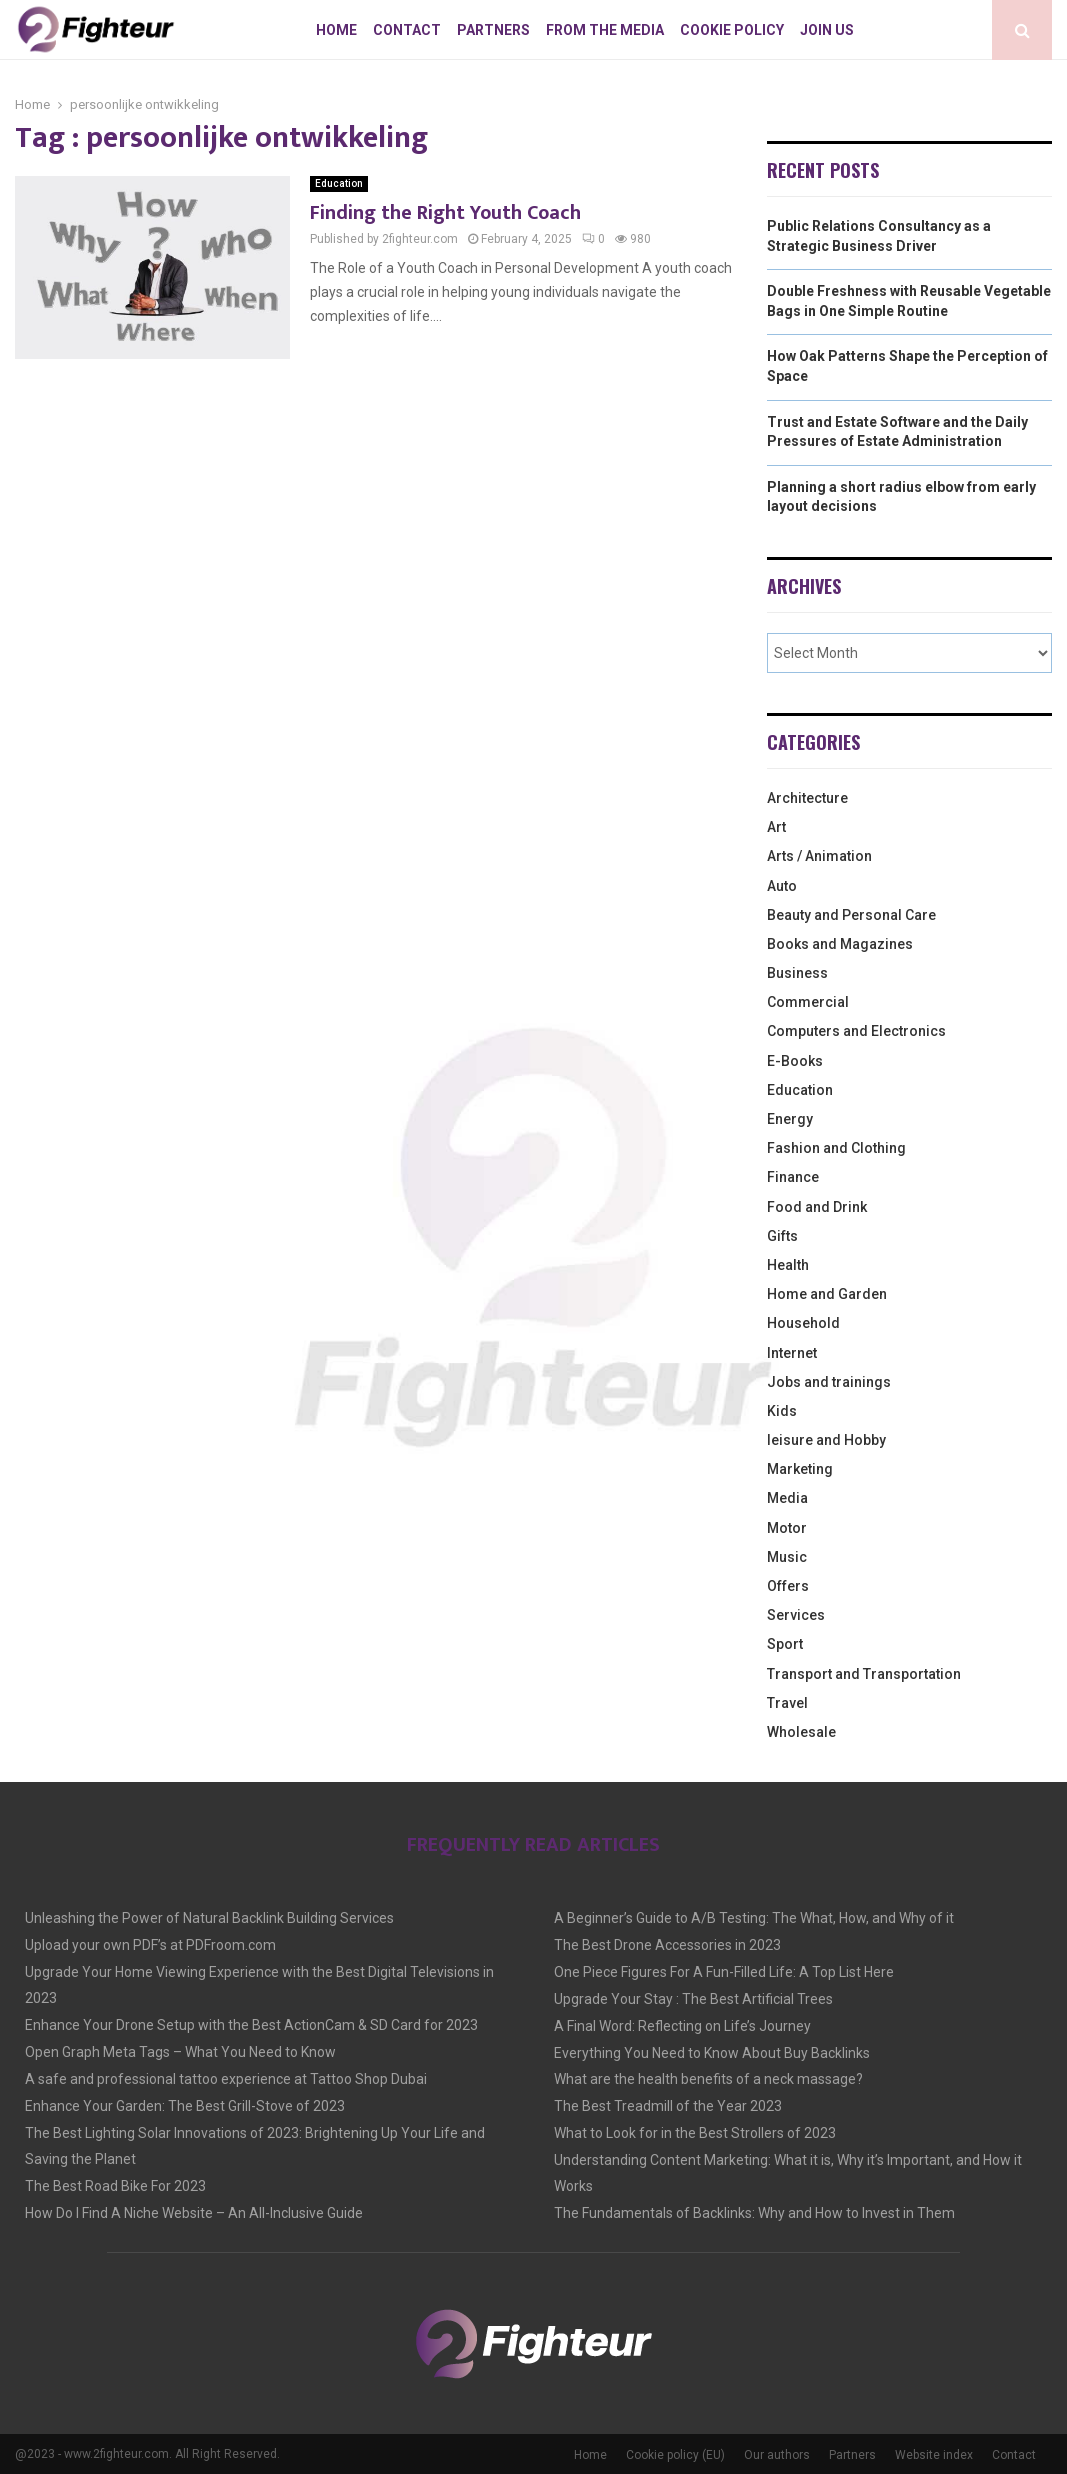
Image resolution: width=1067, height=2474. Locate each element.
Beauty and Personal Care (851, 915)
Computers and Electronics (856, 1031)
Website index (934, 2455)
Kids (782, 1411)
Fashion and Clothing (836, 1148)
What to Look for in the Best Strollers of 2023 (695, 2133)
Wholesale (801, 1732)
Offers (788, 1586)
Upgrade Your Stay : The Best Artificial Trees (693, 1999)
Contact (407, 30)
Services (796, 1615)
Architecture (807, 798)
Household (803, 1323)
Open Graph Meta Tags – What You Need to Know (180, 2052)
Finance (793, 1177)
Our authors (777, 2455)
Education (339, 183)
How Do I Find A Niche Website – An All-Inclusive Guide (194, 2213)
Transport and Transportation (864, 1674)
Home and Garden (827, 1294)
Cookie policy (732, 30)
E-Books (795, 1061)
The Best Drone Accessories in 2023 (667, 1945)
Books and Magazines (840, 944)
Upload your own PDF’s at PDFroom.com (150, 1945)
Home (336, 30)
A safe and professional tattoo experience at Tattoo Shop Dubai (226, 2079)
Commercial (808, 1002)
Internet (792, 1353)
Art (776, 827)
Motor (787, 1528)
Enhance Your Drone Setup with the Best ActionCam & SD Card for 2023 (251, 2025)
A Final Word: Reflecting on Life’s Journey (682, 2026)
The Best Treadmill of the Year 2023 (668, 2106)
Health (788, 1265)
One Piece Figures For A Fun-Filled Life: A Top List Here (724, 1972)
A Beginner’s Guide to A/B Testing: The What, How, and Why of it (754, 1918)
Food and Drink (817, 1207)
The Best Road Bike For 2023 (115, 2186)
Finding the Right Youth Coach (445, 213)
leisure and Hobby (826, 1440)
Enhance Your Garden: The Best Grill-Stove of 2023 (185, 2106)
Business (797, 973)
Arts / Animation (819, 856)
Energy (790, 1119)
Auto (782, 886)
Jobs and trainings (829, 1382)
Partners (493, 30)
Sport (785, 1644)
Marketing (800, 1469)
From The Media (605, 30)
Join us (827, 30)
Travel (787, 1703)
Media (787, 1498)
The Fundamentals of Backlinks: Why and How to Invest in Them (754, 2213)
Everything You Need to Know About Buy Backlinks (712, 2053)
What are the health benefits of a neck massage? (708, 2079)
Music (787, 1557)
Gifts (782, 1236)
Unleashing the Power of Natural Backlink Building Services (209, 1918)
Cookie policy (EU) (675, 2455)
